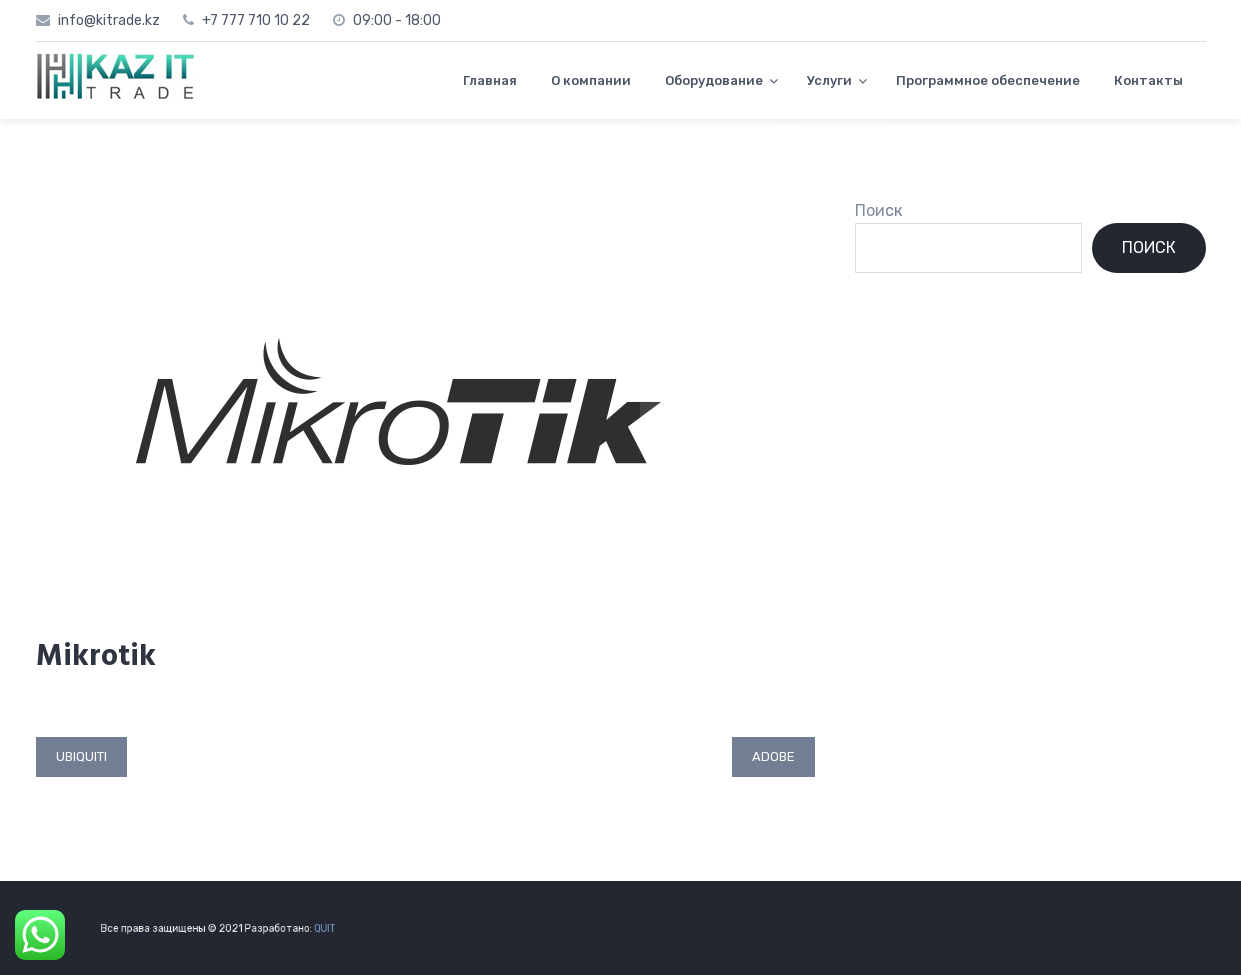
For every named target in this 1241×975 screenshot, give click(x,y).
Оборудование (714, 80)
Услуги (829, 80)
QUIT (314, 928)
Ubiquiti (81, 756)
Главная (490, 80)
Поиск (878, 210)
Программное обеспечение (988, 80)
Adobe (773, 756)
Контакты (1148, 80)
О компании (591, 80)
